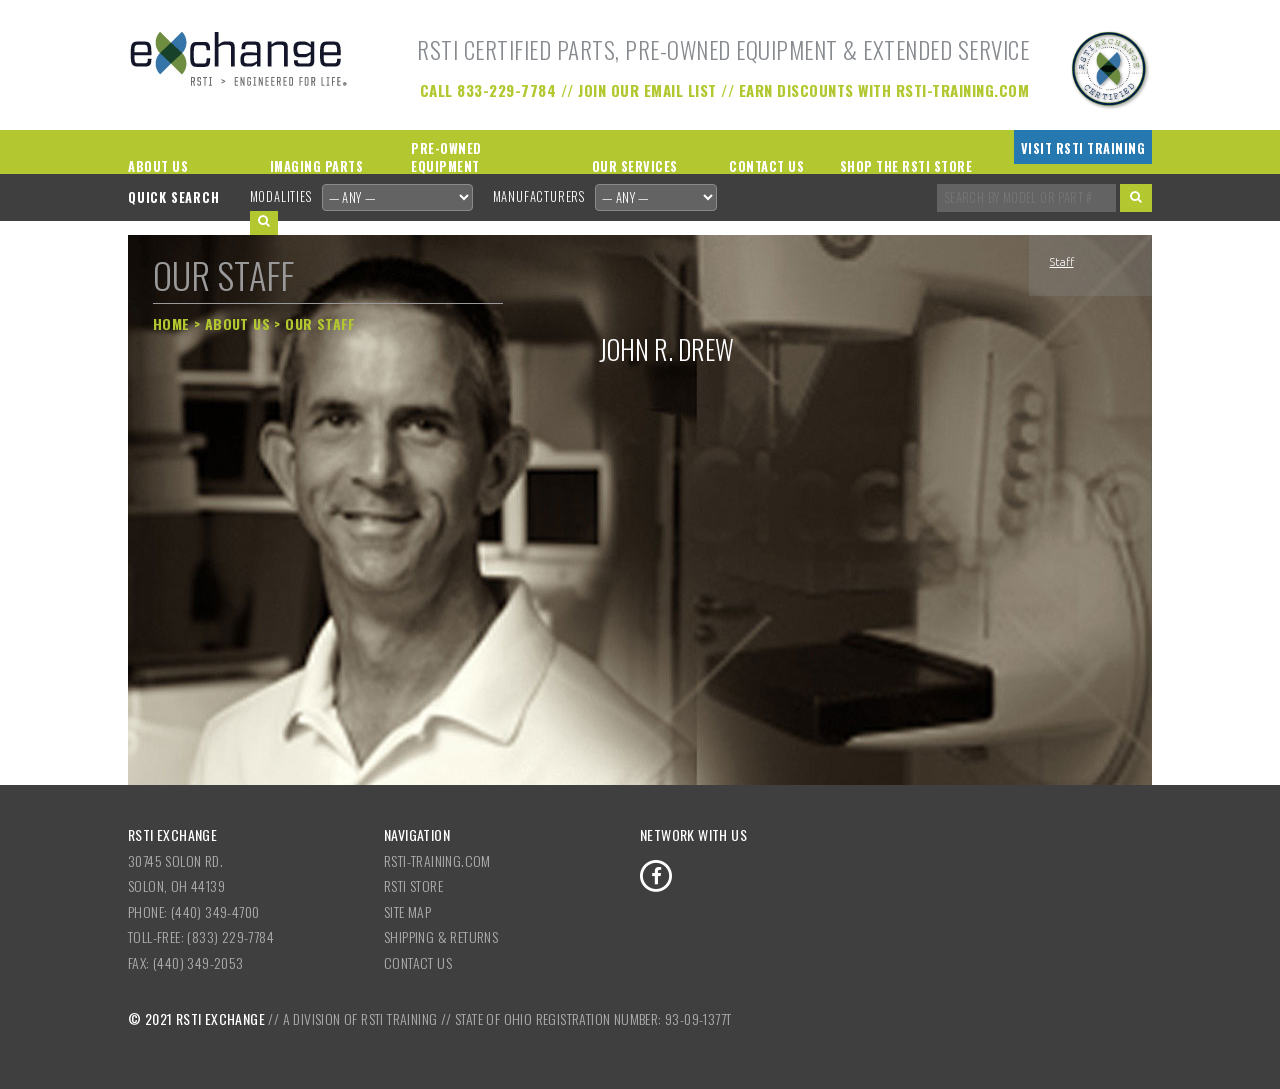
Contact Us (766, 166)
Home (171, 323)
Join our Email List (647, 90)
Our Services (635, 166)
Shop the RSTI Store (906, 166)
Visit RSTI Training (1083, 148)
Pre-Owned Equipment (446, 158)
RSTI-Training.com (437, 860)
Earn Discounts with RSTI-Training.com (884, 90)
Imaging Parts (317, 166)
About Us (158, 166)
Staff (1062, 262)
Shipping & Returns (441, 936)
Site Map (407, 911)
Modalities (281, 196)
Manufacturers (539, 196)
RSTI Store (413, 885)
